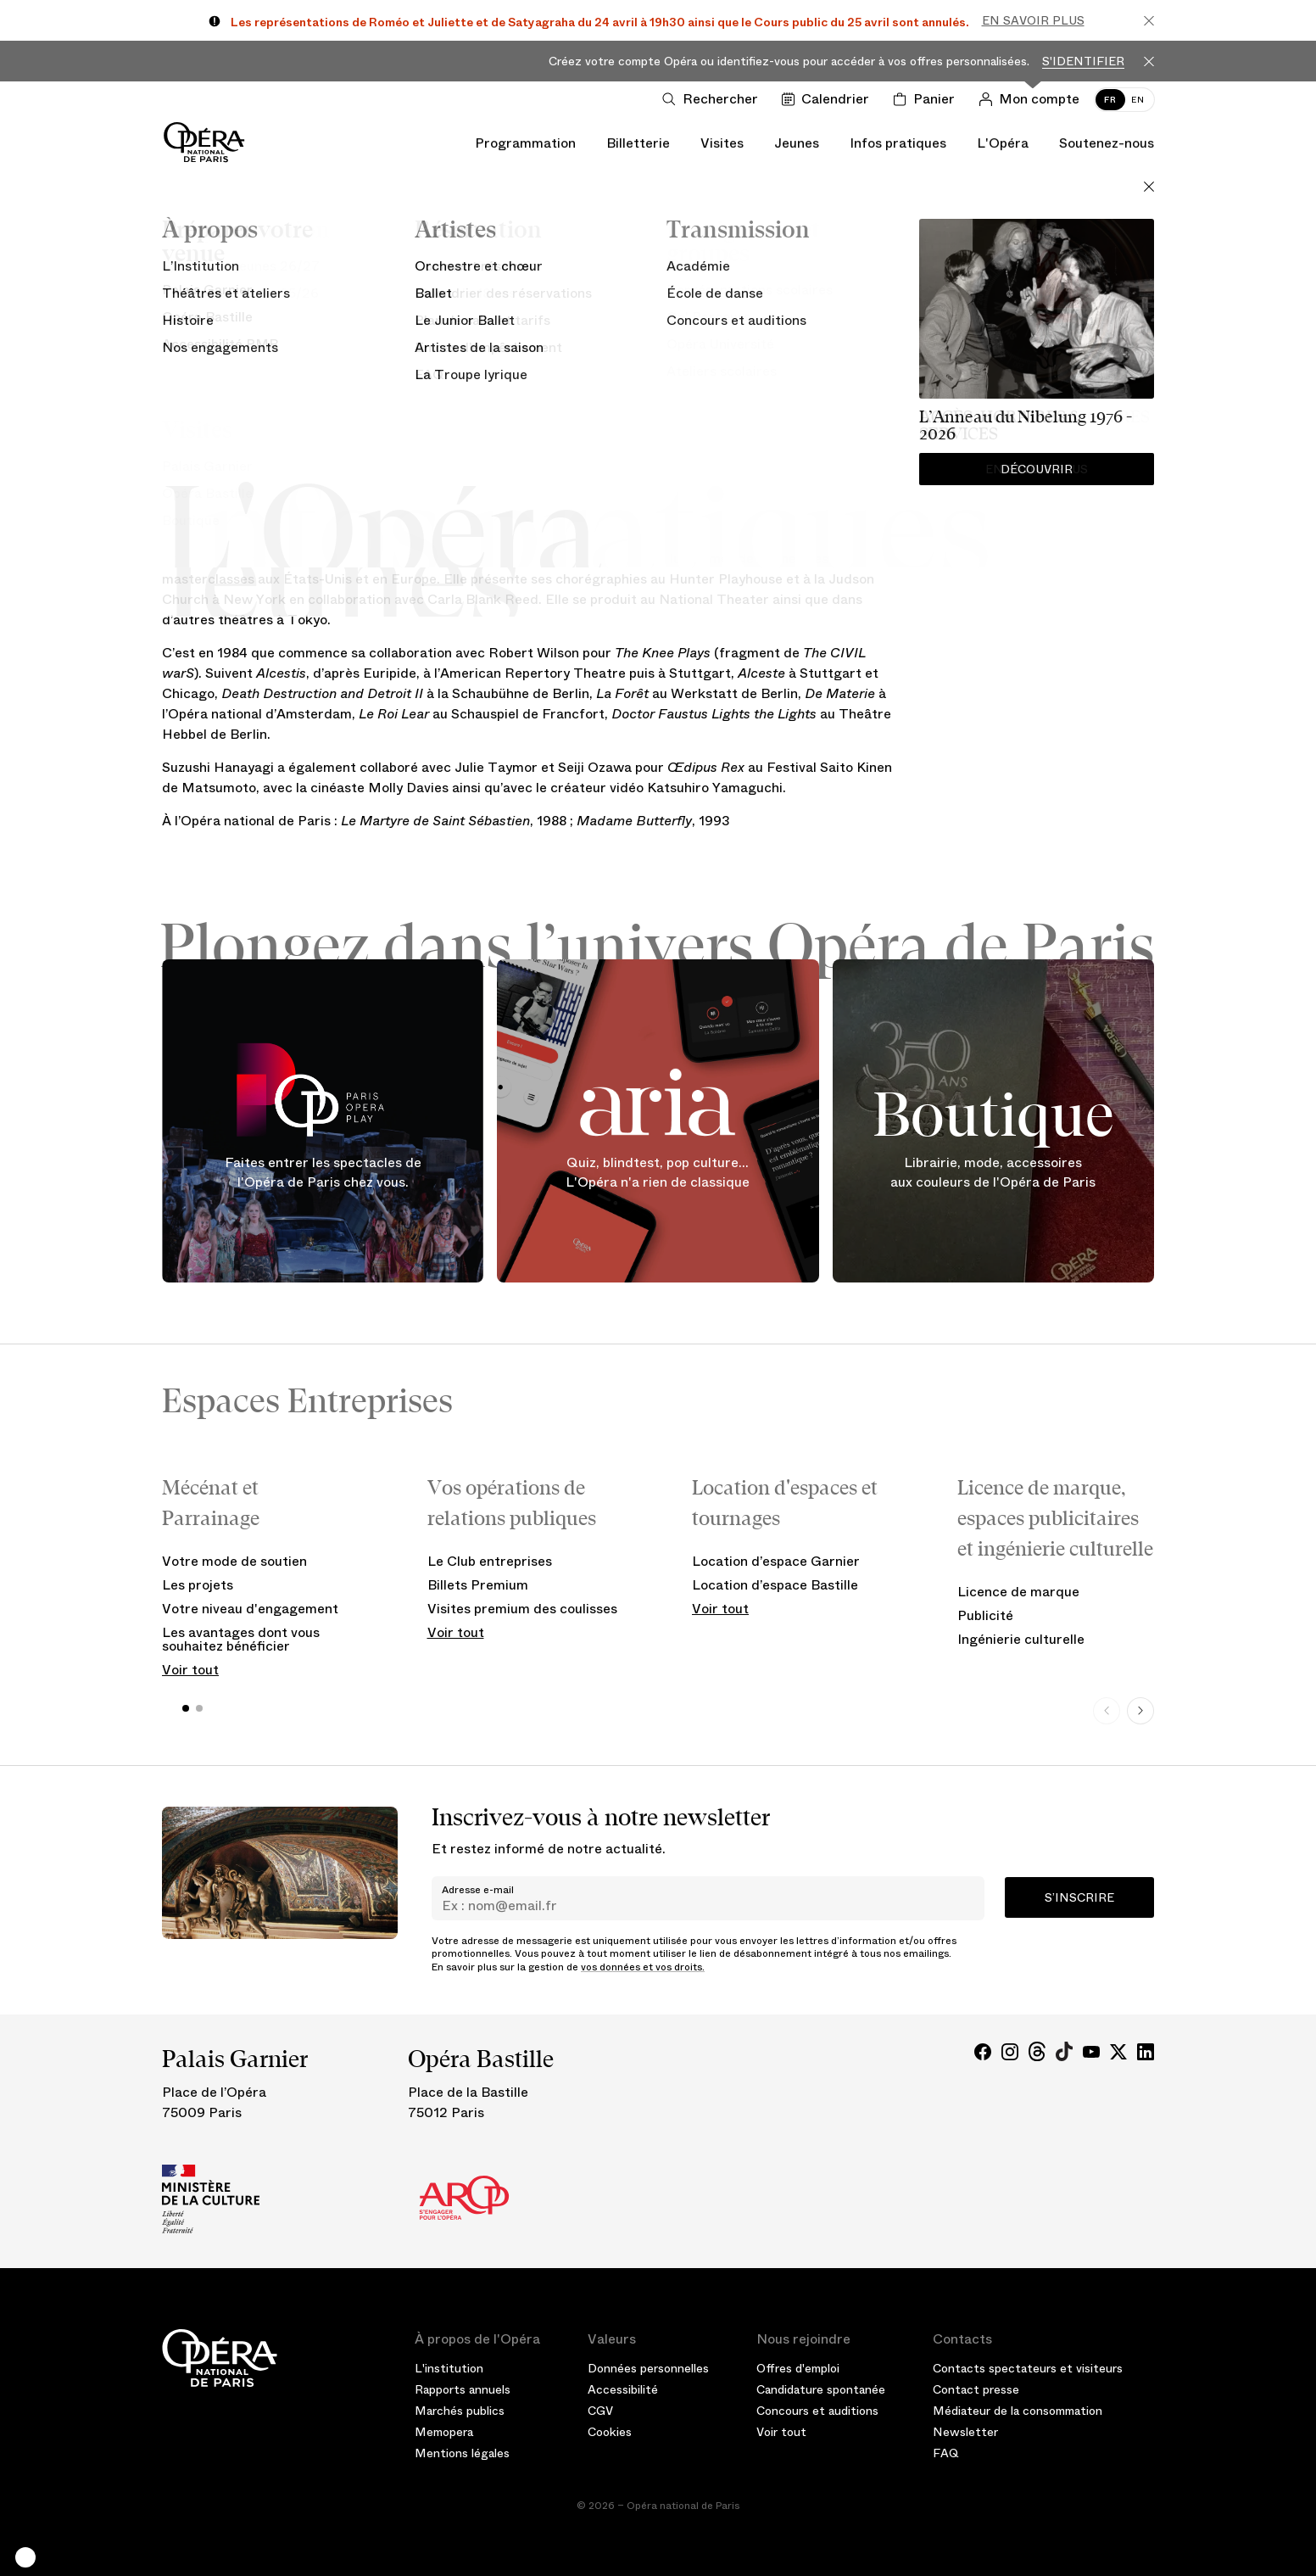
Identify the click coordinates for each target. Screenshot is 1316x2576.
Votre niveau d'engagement (250, 1608)
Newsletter (965, 2431)
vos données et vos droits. (643, 1967)
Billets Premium (477, 1585)
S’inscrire (1079, 1897)
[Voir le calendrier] (829, 99)
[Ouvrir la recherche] (713, 99)
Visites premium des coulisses (522, 1608)
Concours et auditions (817, 2410)
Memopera (444, 2431)
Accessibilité (623, 2389)
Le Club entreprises (489, 1561)
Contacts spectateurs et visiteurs (1028, 2368)
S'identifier (1083, 61)
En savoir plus (1033, 20)
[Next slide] (1140, 1710)
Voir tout (190, 1669)
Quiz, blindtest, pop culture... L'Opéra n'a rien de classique (658, 1173)
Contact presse (976, 2389)
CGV (600, 2410)
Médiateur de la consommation (1017, 2410)
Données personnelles (648, 2368)
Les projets (197, 1585)
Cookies (610, 2431)
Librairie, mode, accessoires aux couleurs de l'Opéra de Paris (993, 1173)
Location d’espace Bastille (775, 1585)
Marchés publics (460, 2410)
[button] (25, 2557)
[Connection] (1032, 99)
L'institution (449, 2368)
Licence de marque (1018, 1591)
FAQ (946, 2453)
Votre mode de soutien (234, 1561)
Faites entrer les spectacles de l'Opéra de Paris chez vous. (323, 1173)
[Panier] (927, 99)
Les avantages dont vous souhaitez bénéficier (241, 1639)
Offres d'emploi (797, 2368)
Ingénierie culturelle (1021, 1639)
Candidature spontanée (820, 2389)
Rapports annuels (462, 2389)
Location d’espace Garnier (776, 1561)
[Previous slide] (1106, 1710)
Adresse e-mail (478, 1890)
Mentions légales (462, 2453)
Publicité (985, 1615)
